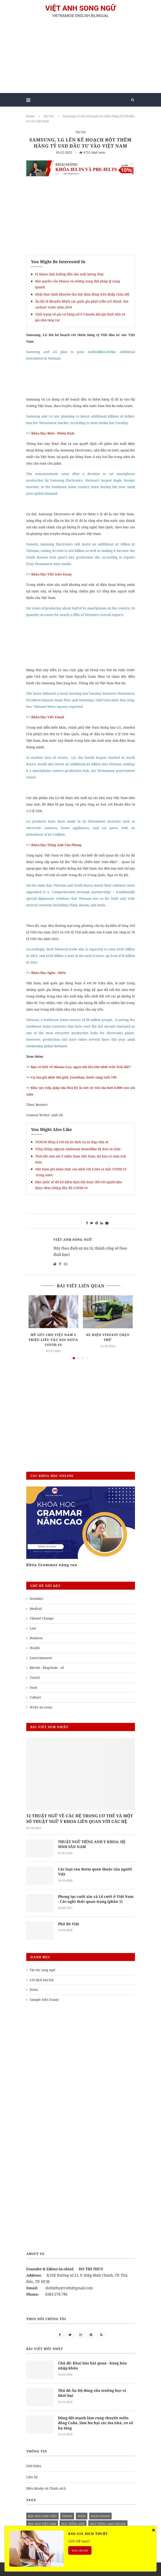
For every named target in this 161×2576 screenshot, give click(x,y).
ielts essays (100, 2516)
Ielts (82, 2516)
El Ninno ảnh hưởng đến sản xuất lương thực (69, 274)
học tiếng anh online (108, 2524)
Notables (36, 1598)
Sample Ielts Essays (44, 1999)
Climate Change (42, 1618)
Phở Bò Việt (68, 1923)
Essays (67, 2516)
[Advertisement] (80, 57)
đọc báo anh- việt (42, 2516)
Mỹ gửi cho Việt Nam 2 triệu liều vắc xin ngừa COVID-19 (53, 1340)
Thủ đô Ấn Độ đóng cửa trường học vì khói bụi (92, 2393)
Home (30, 116)
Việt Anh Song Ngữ (72, 1239)
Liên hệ (32, 2477)
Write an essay (41, 1707)
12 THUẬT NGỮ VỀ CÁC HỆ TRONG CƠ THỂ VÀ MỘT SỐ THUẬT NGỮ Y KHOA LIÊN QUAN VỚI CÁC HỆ (79, 1818)
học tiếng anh (73, 2524)
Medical (36, 1608)
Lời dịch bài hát (42, 1980)
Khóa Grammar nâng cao (51, 1564)
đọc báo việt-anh (42, 2524)
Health (35, 1648)
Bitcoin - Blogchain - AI (47, 1667)
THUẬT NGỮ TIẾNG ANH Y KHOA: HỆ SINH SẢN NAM (91, 1844)
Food (33, 1687)
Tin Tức (48, 116)
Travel (35, 1677)
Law (33, 1628)
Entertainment (41, 1658)
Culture (35, 1697)
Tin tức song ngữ (42, 1970)
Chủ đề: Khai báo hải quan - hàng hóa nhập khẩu (92, 2366)
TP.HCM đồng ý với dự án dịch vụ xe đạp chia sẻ (71, 1142)
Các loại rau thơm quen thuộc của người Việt (95, 1872)
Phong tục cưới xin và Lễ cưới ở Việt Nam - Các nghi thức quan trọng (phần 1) (96, 1899)
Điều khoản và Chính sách (46, 2488)
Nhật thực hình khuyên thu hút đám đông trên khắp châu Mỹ (82, 294)
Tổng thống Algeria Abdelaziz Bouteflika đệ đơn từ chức (78, 1149)
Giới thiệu (33, 2466)
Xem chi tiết (80, 2550)
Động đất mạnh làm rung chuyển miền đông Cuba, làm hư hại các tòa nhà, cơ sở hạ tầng (95, 2423)
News (34, 1989)
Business (36, 1638)
